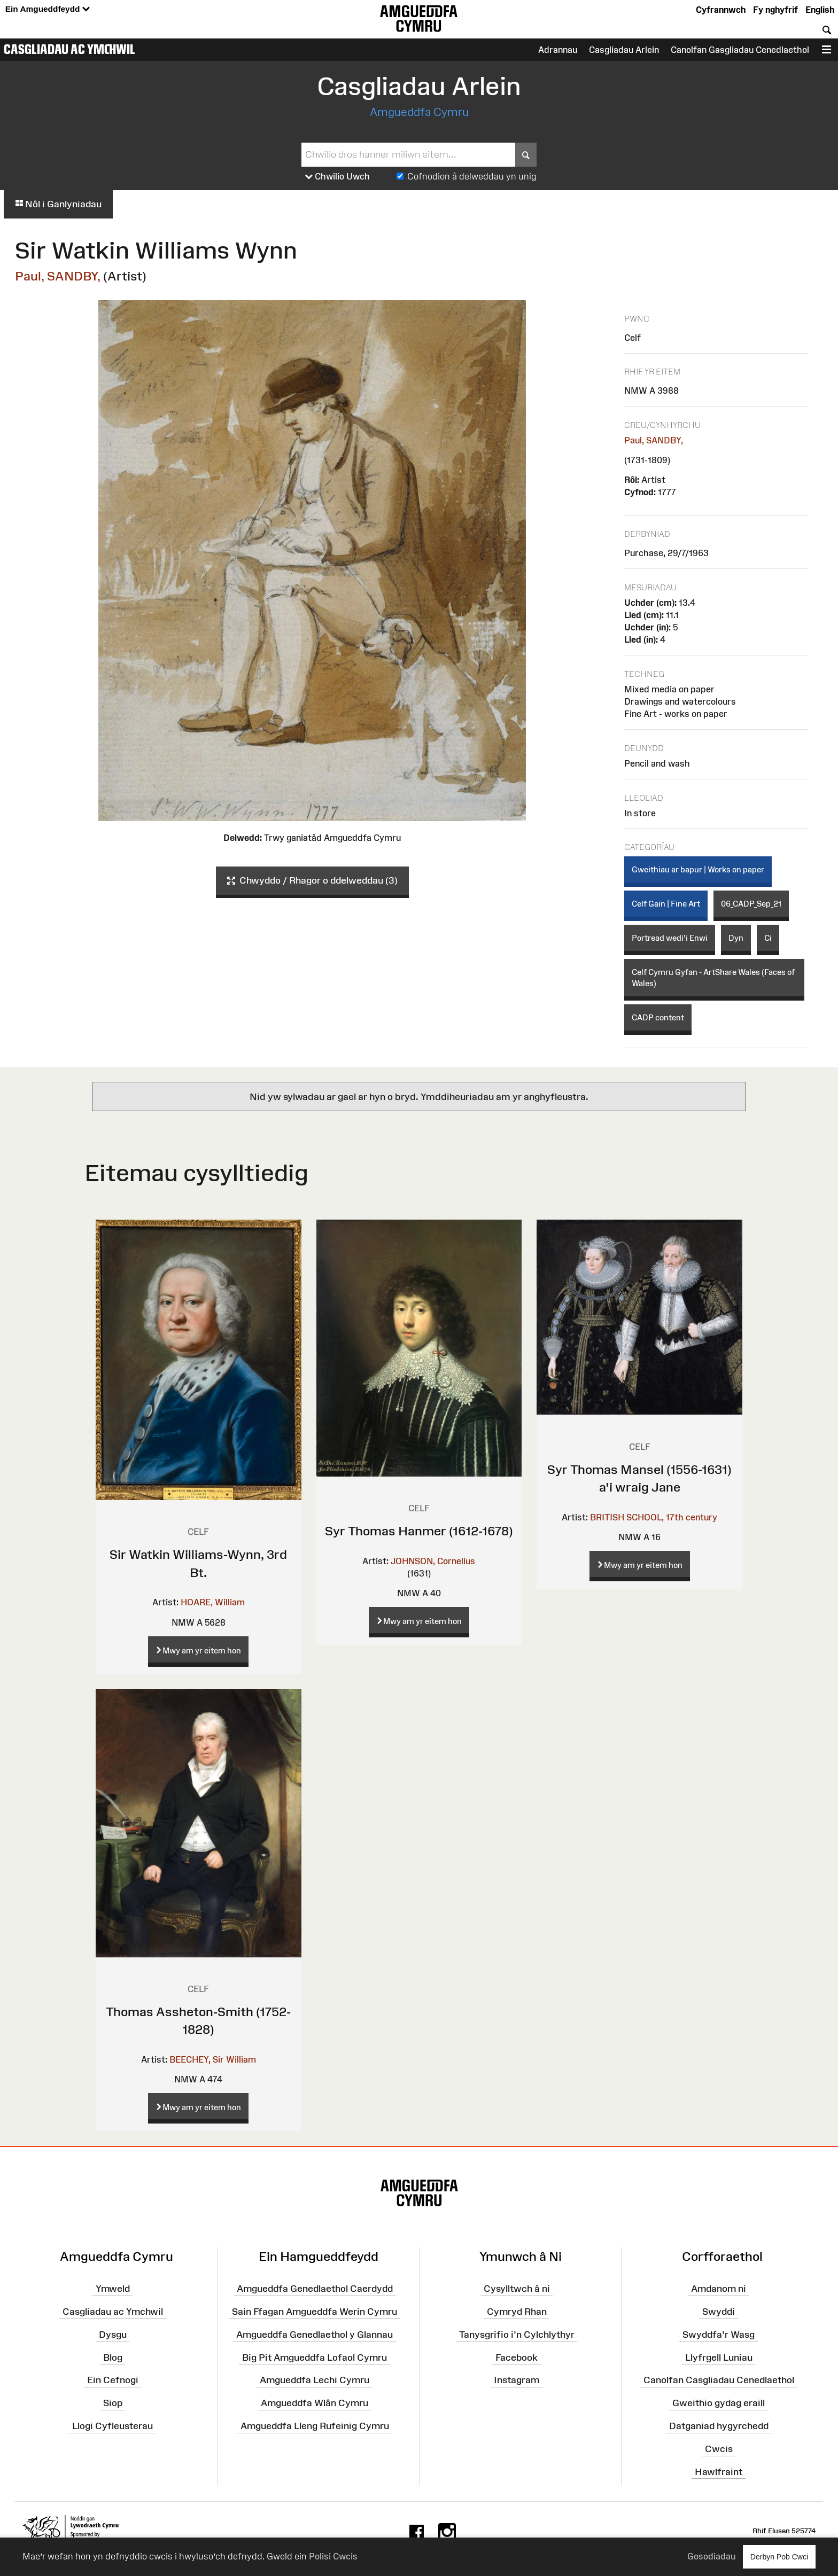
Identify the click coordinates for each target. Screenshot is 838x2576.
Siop (112, 2403)
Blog (112, 2357)
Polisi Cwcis (333, 2556)
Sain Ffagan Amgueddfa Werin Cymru (314, 2311)
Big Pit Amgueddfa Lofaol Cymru (314, 2357)
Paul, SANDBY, (57, 276)
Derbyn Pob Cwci (779, 2556)
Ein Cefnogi (112, 2380)
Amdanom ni (718, 2288)
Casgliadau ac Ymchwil (69, 49)
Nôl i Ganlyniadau (58, 204)
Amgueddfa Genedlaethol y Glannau (314, 2334)
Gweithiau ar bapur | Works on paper (698, 869)
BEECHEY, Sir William (212, 2059)
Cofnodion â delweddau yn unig (472, 176)
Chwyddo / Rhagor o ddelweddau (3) (312, 881)
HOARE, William (213, 1602)
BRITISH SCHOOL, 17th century (653, 1517)
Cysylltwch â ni (517, 2288)
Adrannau (557, 49)
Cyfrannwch (721, 9)
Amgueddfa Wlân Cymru (314, 2403)
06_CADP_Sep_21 (751, 903)
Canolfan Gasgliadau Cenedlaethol (740, 49)
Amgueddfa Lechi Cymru (314, 2380)
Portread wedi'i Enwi (670, 937)
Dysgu (113, 2334)
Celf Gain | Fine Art (666, 903)
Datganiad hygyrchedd (719, 2426)
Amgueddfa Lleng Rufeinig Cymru (314, 2426)
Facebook (516, 2357)
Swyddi (718, 2311)
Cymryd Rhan (517, 2311)
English (819, 9)
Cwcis (719, 2449)
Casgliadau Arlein (624, 49)
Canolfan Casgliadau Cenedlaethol (718, 2380)
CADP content (658, 1017)
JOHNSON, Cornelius (433, 1561)
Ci (768, 937)
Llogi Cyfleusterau (112, 2426)
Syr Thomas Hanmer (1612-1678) (419, 1531)
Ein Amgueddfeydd (47, 9)
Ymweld (113, 2288)
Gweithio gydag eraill (718, 2403)
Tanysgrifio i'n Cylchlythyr (517, 2334)
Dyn (735, 937)
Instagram (516, 2380)
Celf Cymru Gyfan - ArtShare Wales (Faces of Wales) (713, 977)
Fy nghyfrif (775, 9)
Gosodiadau (711, 2556)
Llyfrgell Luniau (718, 2357)
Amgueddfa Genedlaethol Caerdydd (315, 2288)
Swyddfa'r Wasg (718, 2334)
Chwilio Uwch (337, 176)
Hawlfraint (718, 2471)
